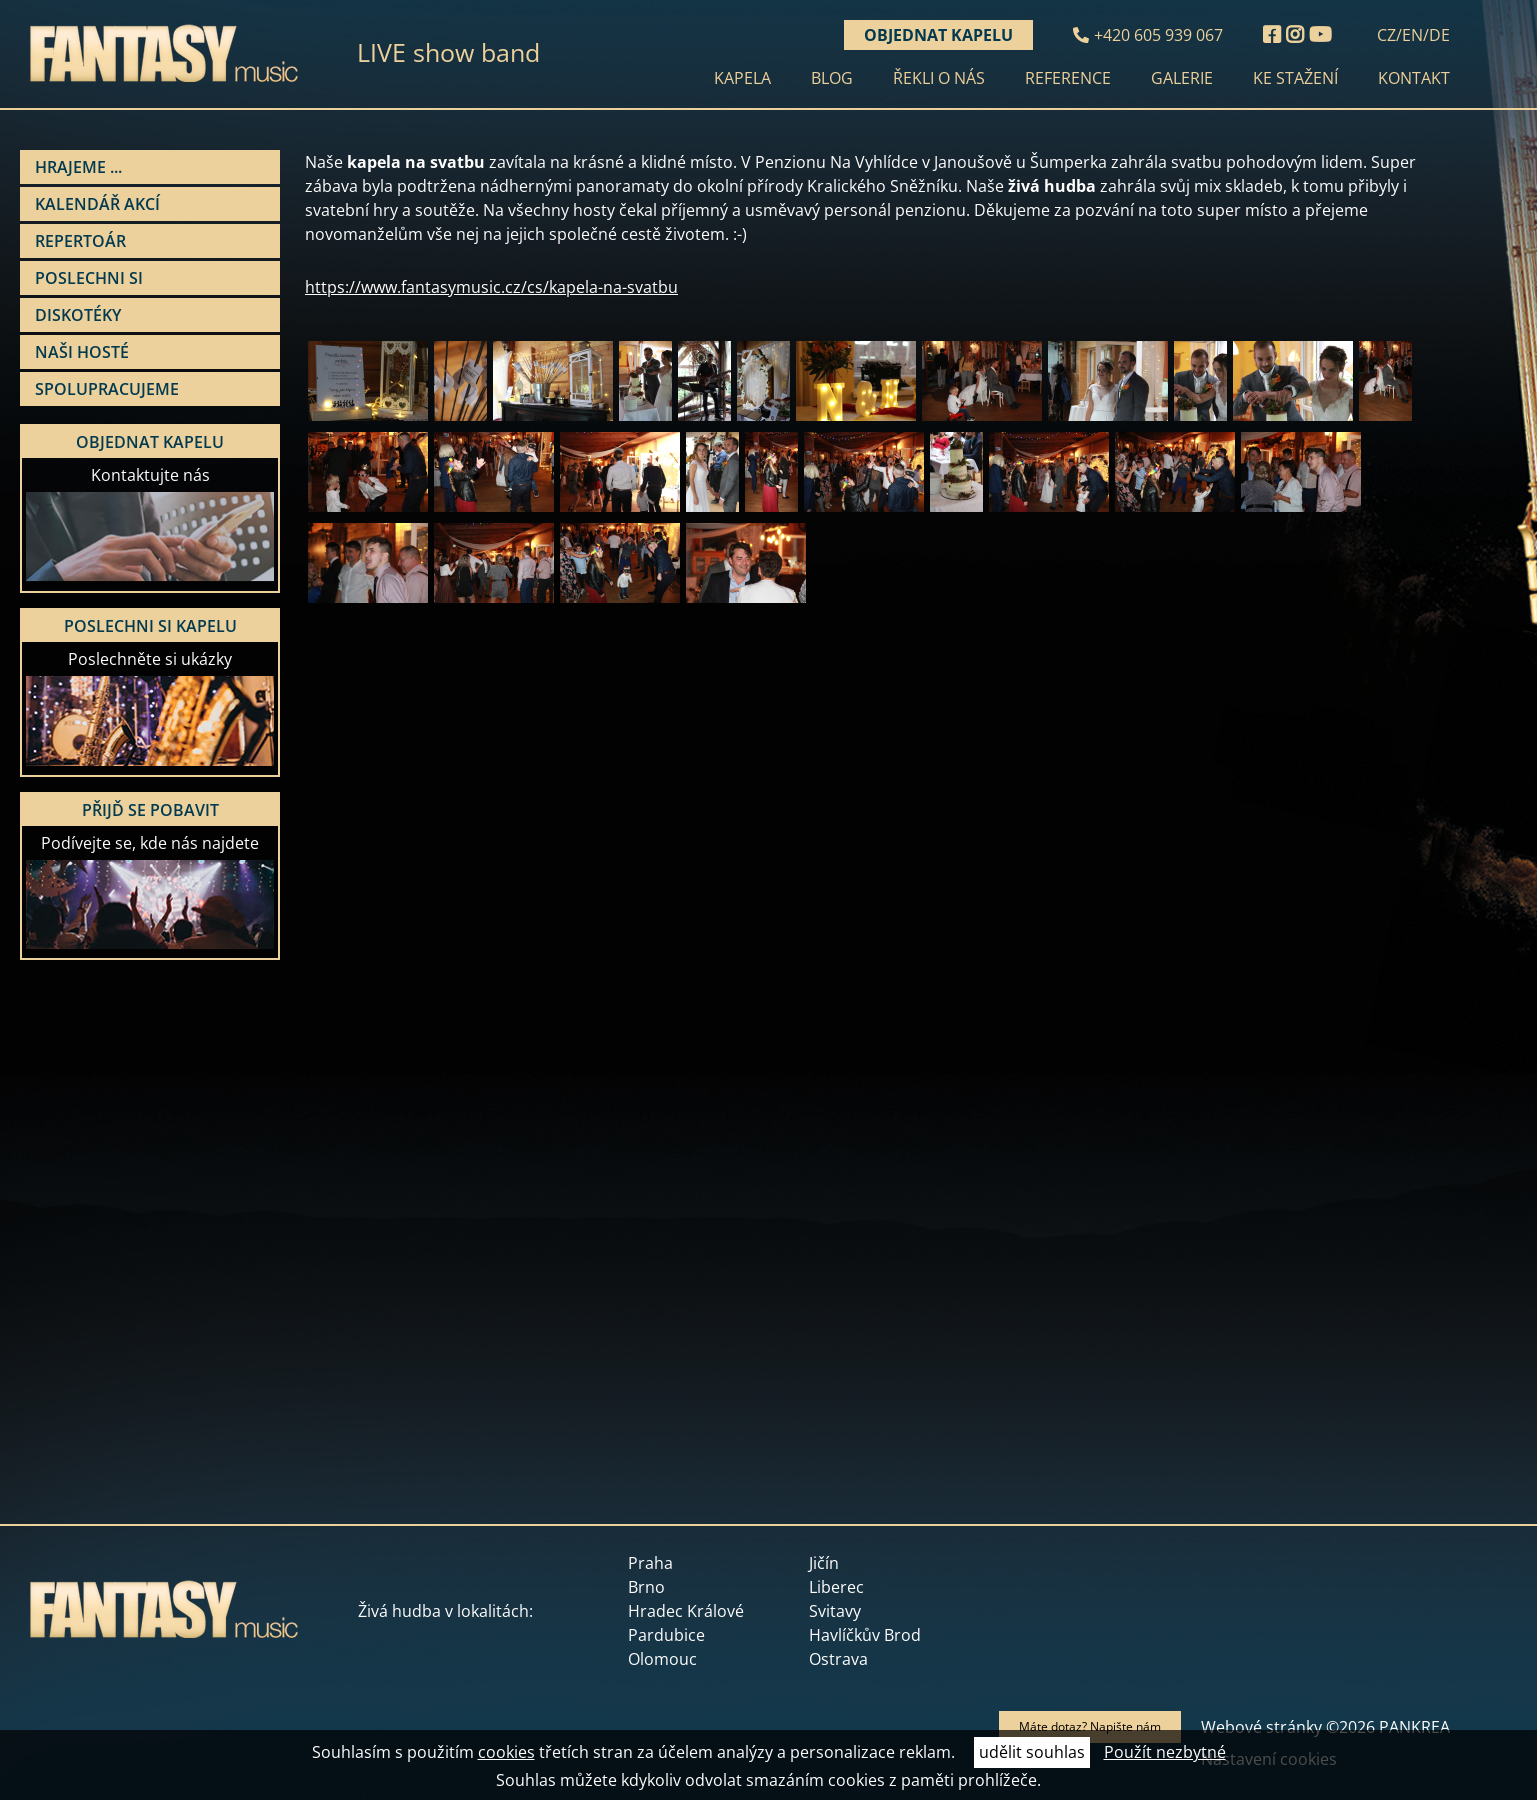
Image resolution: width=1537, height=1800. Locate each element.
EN (1412, 35)
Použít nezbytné (1165, 1752)
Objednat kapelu (938, 35)
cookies (506, 1752)
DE (1439, 35)
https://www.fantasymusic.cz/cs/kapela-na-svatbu (491, 287)
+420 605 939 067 (1158, 35)
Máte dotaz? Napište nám (1090, 1726)
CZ (1386, 35)
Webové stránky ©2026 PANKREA (1325, 1727)
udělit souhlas (1032, 1752)
